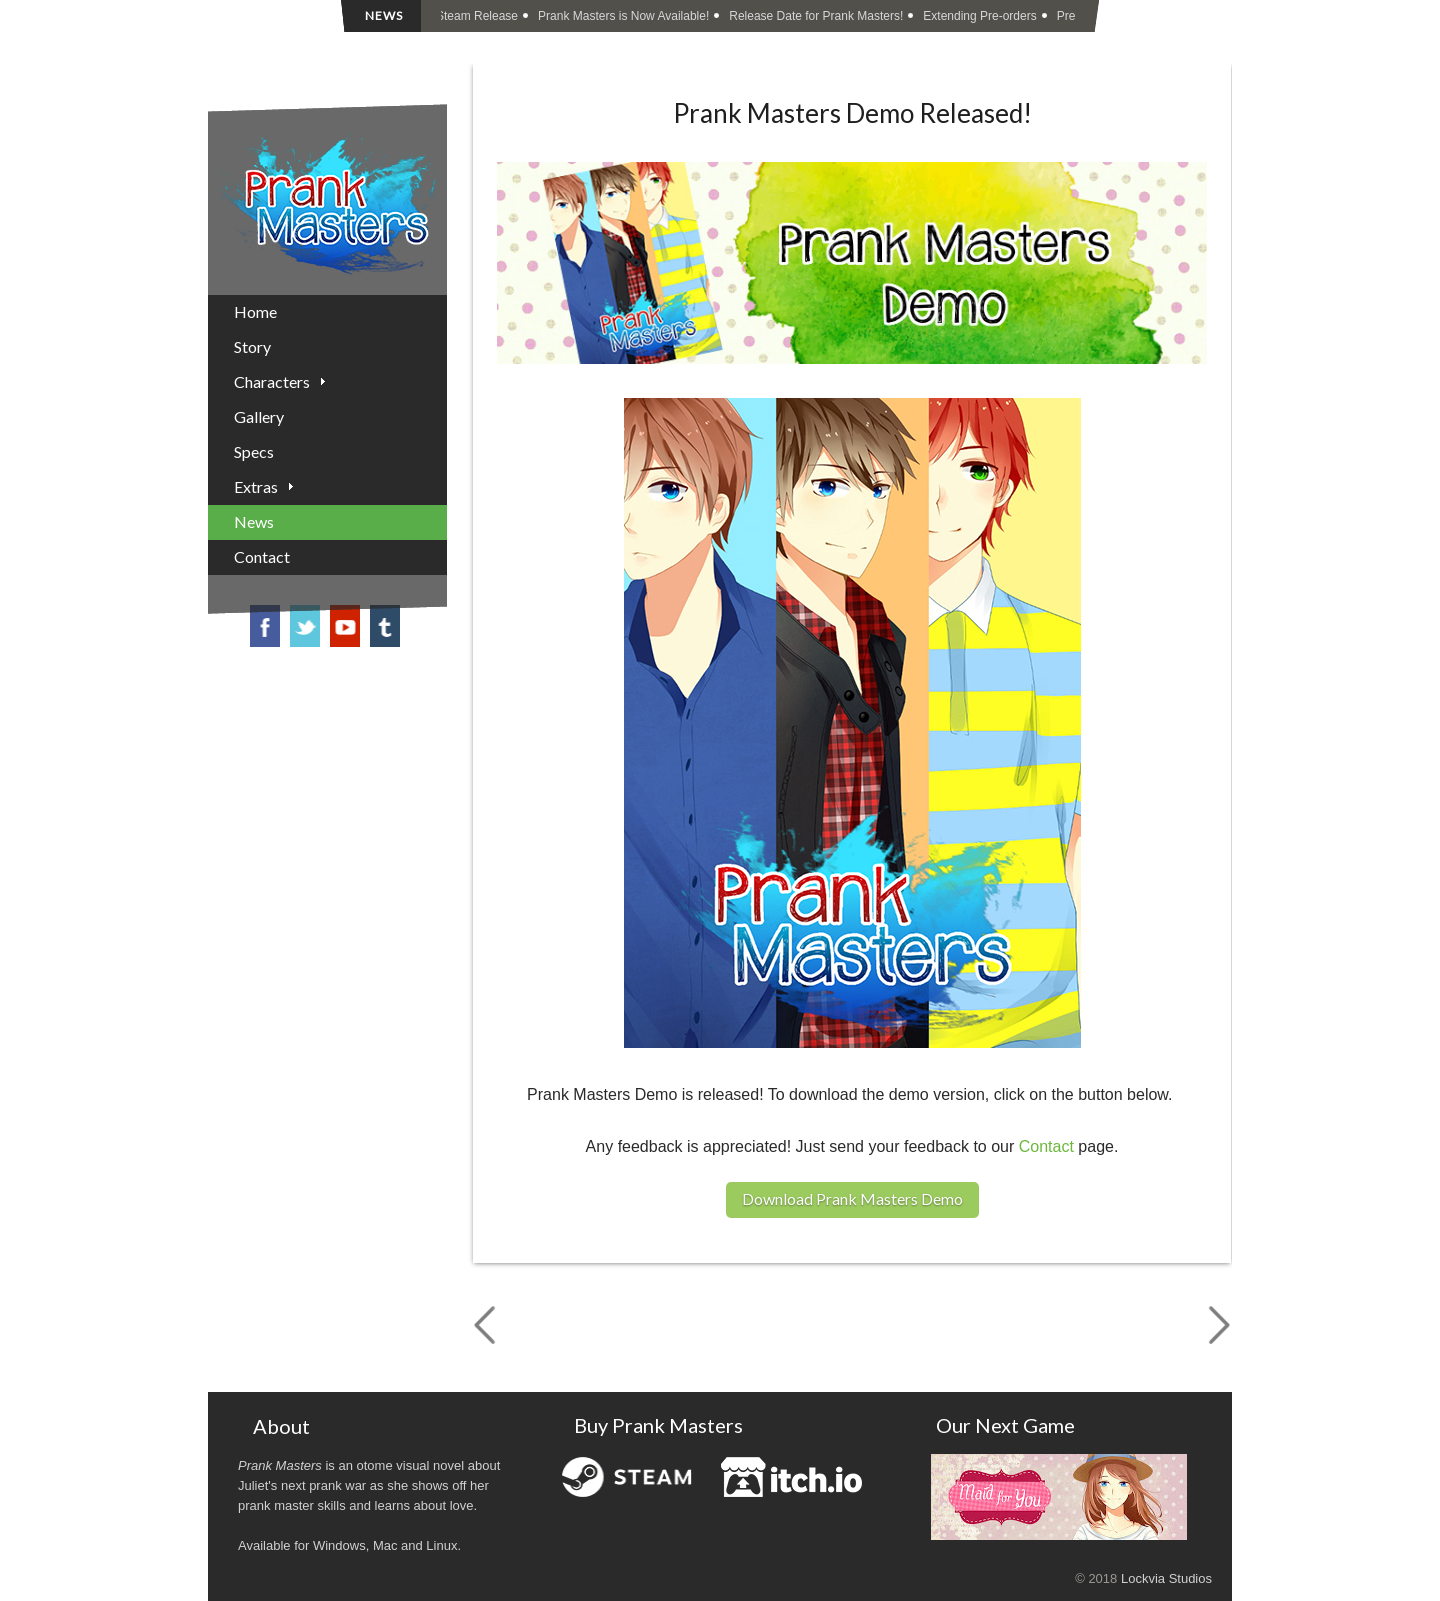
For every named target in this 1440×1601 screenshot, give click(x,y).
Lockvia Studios (1166, 1578)
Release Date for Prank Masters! (818, 16)
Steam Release (479, 16)
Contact (1046, 1146)
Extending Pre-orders (981, 16)
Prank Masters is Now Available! (625, 16)
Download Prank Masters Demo (852, 1198)
